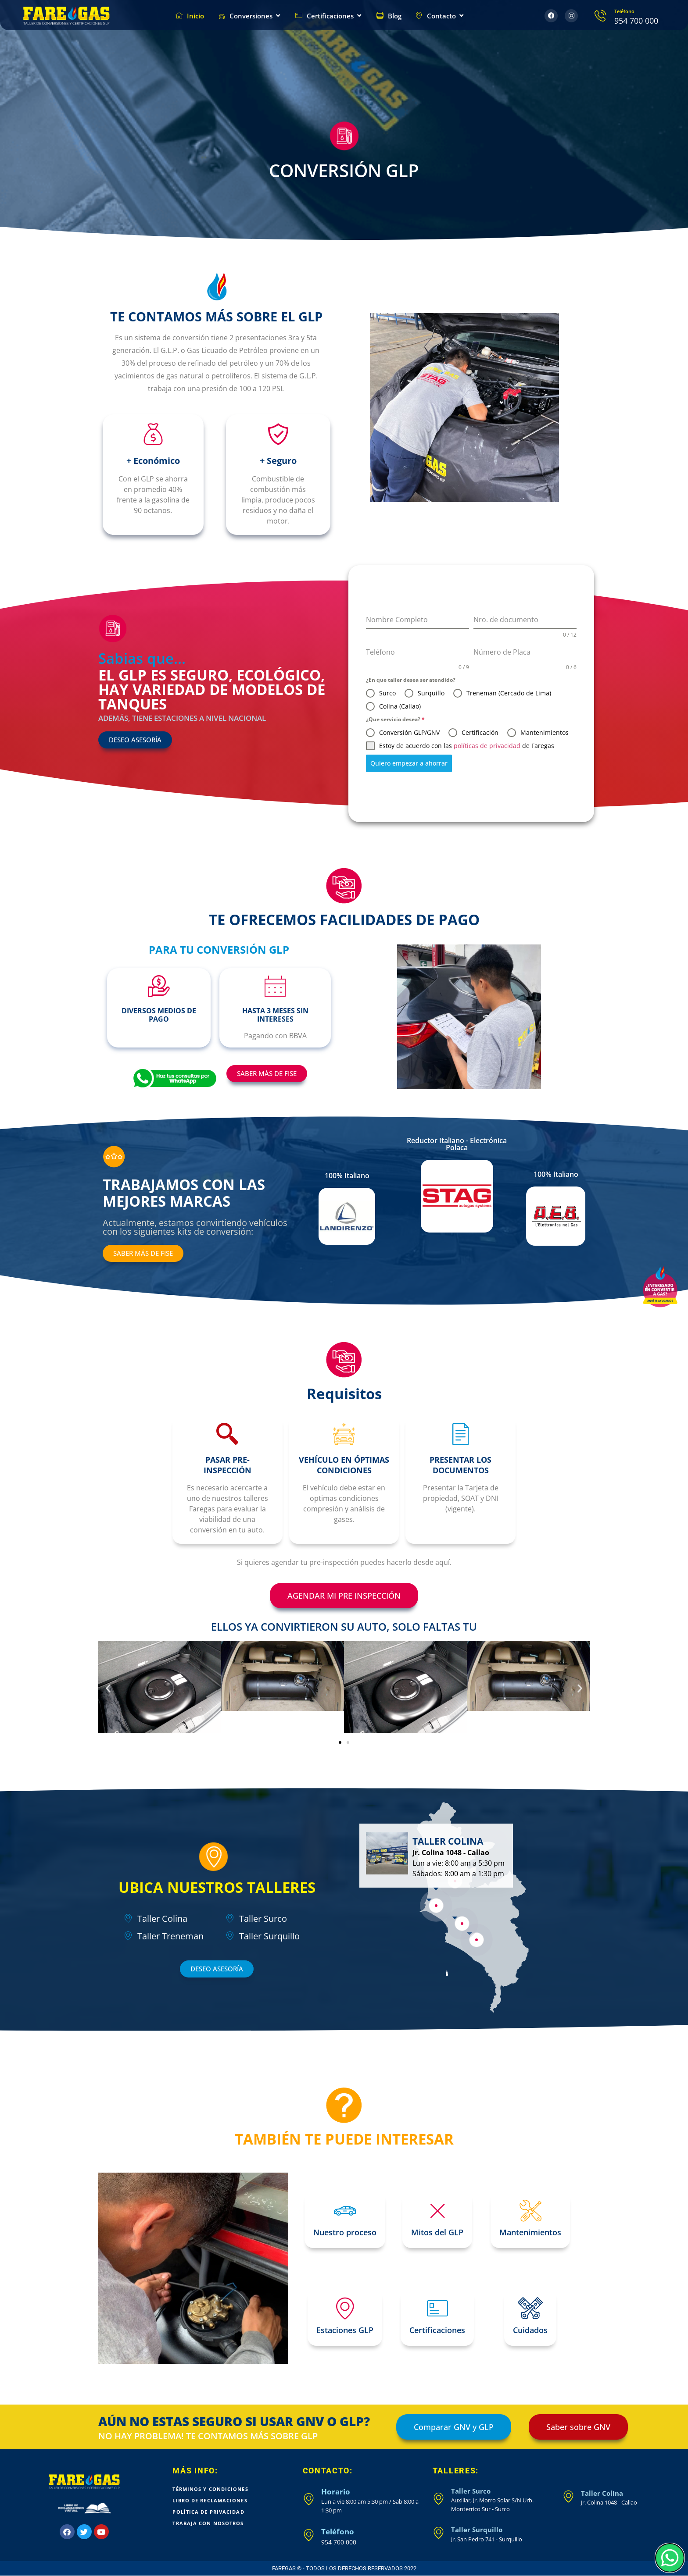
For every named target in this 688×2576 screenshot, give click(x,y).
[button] (108, 1687)
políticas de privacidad (487, 745)
